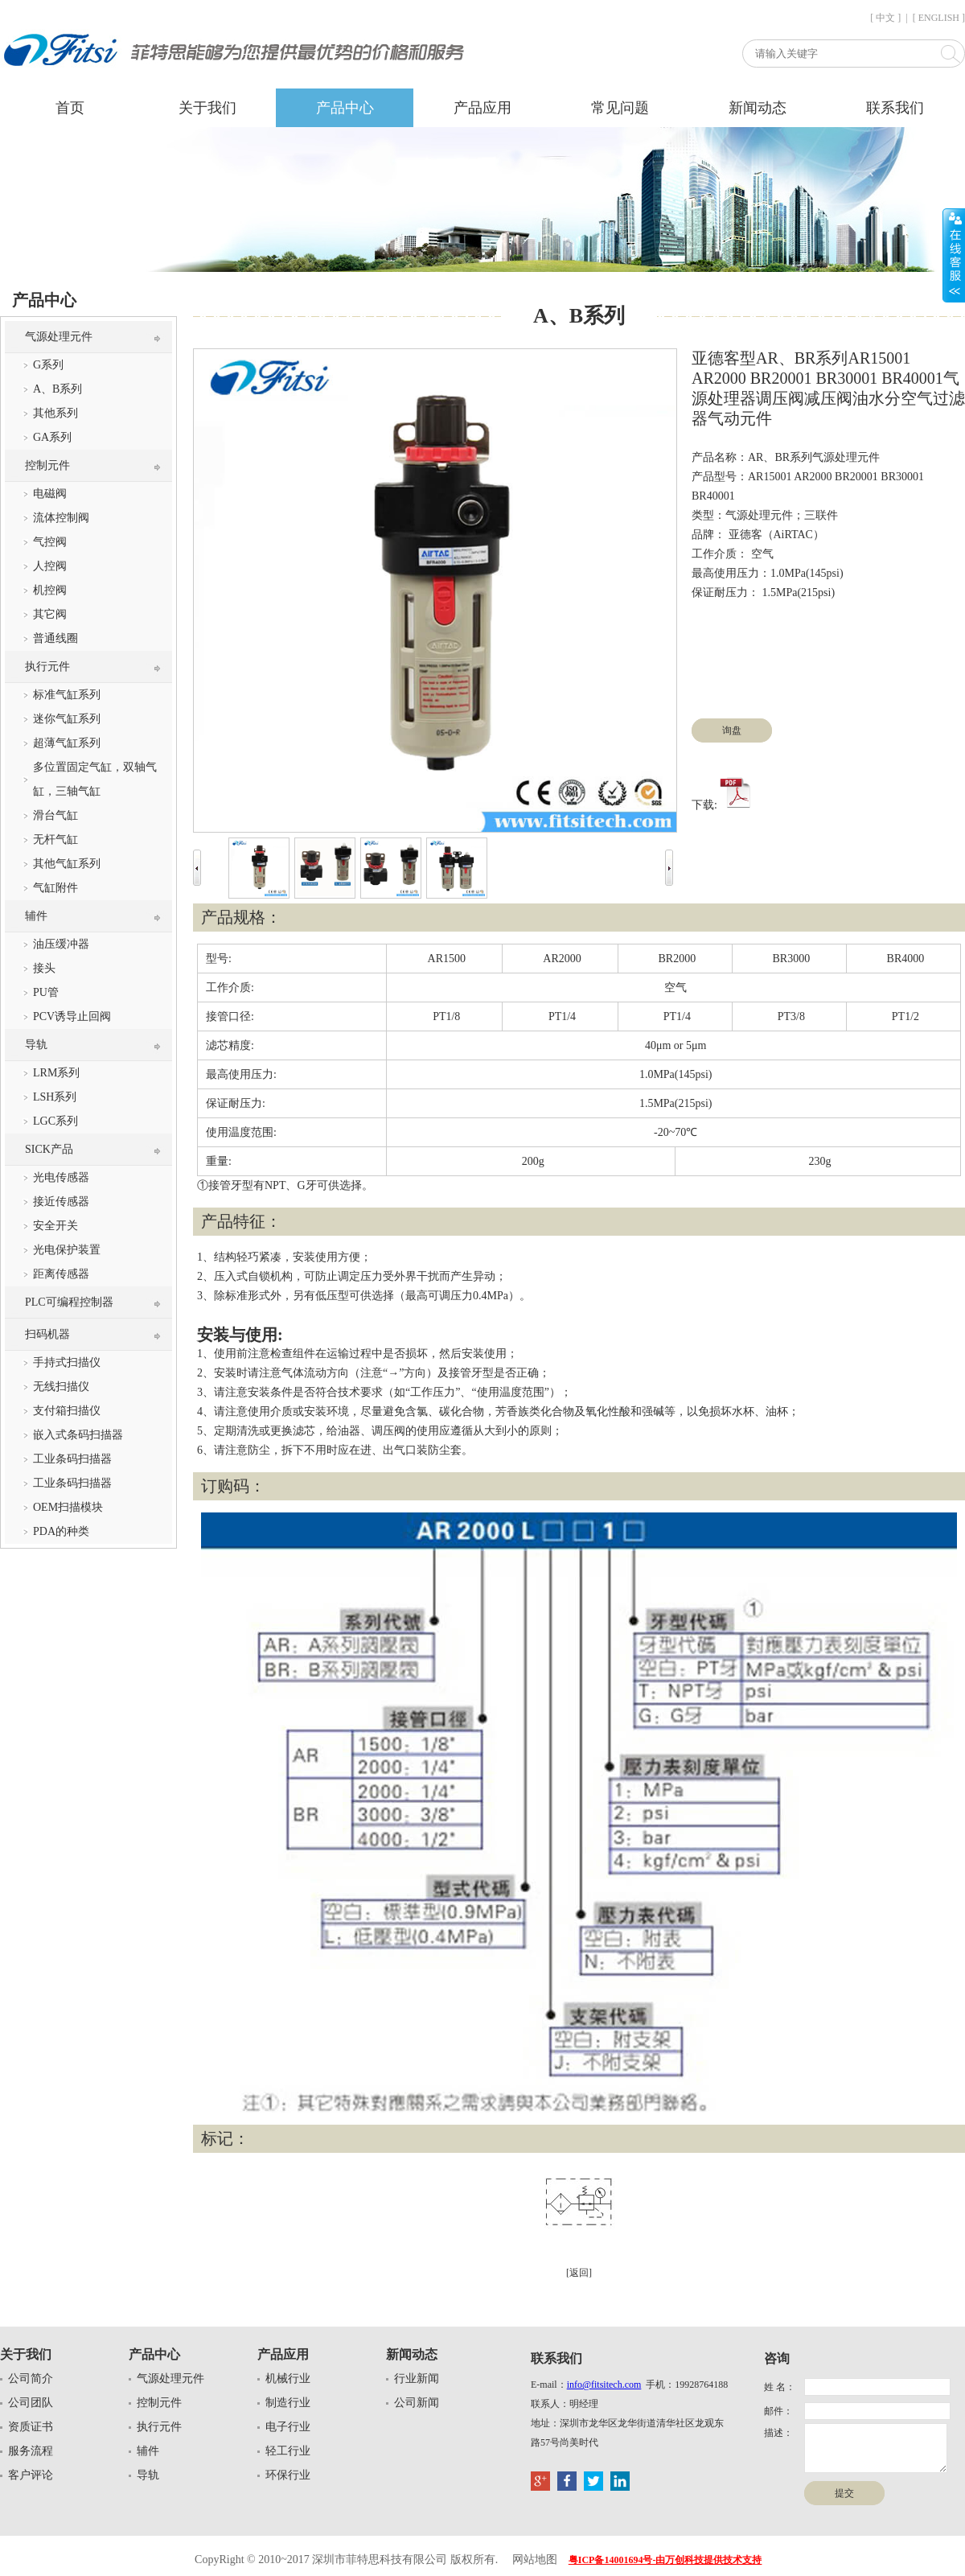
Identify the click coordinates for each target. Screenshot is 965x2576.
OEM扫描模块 (68, 1507)
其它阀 (50, 614)
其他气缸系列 (67, 864)
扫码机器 (47, 1334)
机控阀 (50, 590)
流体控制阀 (61, 518)
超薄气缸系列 (67, 743)
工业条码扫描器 (72, 1459)
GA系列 (52, 437)
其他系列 (55, 413)
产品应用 (482, 108)
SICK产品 (49, 1149)
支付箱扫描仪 (67, 1411)
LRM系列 (56, 1073)
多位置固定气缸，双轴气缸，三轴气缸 (95, 779)
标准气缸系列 (67, 695)
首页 (69, 108)
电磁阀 (50, 494)
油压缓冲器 (61, 944)
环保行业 (287, 2475)
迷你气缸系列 (67, 719)
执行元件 (47, 666)
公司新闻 (416, 2403)
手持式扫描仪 (67, 1362)
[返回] (579, 2272)
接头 (44, 968)
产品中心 (345, 108)
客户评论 (30, 2475)
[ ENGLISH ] (939, 17)
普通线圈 (55, 638)
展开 (953, 255)
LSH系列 (54, 1097)
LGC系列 (55, 1121)
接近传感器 (61, 1201)
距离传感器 (61, 1274)
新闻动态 (757, 108)
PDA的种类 (61, 1531)
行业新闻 (416, 2378)
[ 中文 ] (885, 17)
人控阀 (50, 566)
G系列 (48, 365)
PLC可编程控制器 (69, 1302)
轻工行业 (287, 2451)
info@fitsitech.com (604, 2384)
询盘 (731, 730)
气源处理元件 (58, 337)
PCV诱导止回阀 (72, 1016)
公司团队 (30, 2403)
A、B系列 (57, 389)
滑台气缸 (55, 815)
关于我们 (207, 108)
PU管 (46, 992)
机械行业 (287, 2378)
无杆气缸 (55, 839)
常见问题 (620, 108)
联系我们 (895, 108)
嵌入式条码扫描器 (78, 1435)
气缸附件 (55, 888)
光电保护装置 (67, 1250)
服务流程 (30, 2451)
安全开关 (55, 1226)
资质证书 (30, 2427)
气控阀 (50, 542)
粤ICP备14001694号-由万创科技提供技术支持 (665, 2560)
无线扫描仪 (61, 1387)
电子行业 (287, 2427)
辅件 (36, 916)
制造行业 (287, 2403)
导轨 (36, 1045)
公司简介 (30, 2378)
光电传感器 (61, 1177)
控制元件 (47, 465)
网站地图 (534, 2559)
